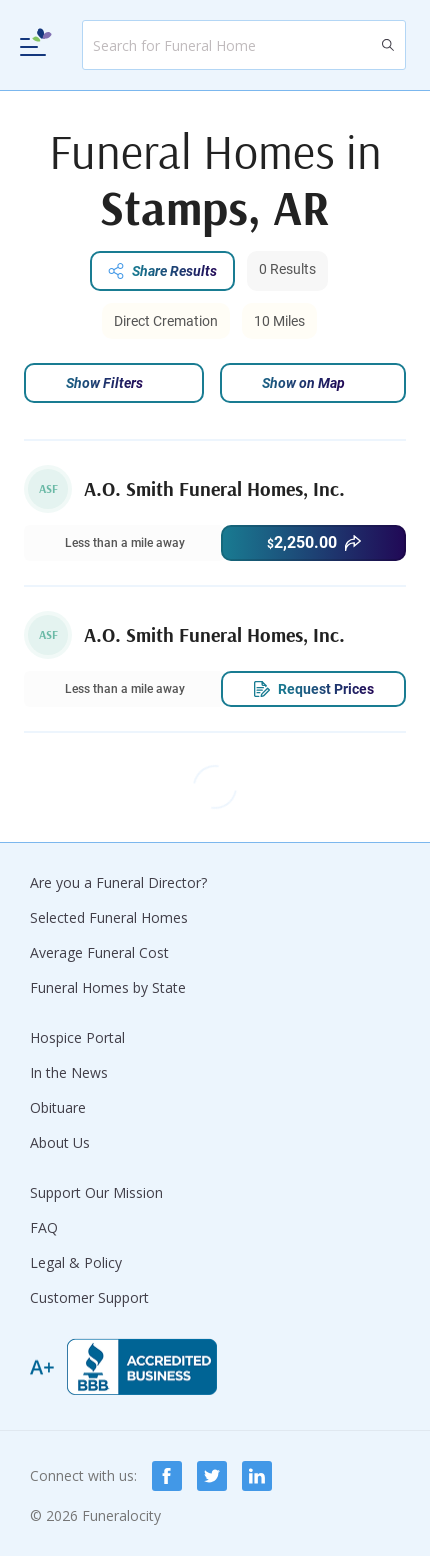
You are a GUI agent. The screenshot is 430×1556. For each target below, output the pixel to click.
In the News (69, 1072)
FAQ (44, 1227)
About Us (60, 1142)
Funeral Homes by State (108, 987)
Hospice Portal (77, 1037)
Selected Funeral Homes (109, 917)
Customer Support (89, 1297)
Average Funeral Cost (99, 952)
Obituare (58, 1107)
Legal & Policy (76, 1262)
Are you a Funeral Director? (118, 882)
